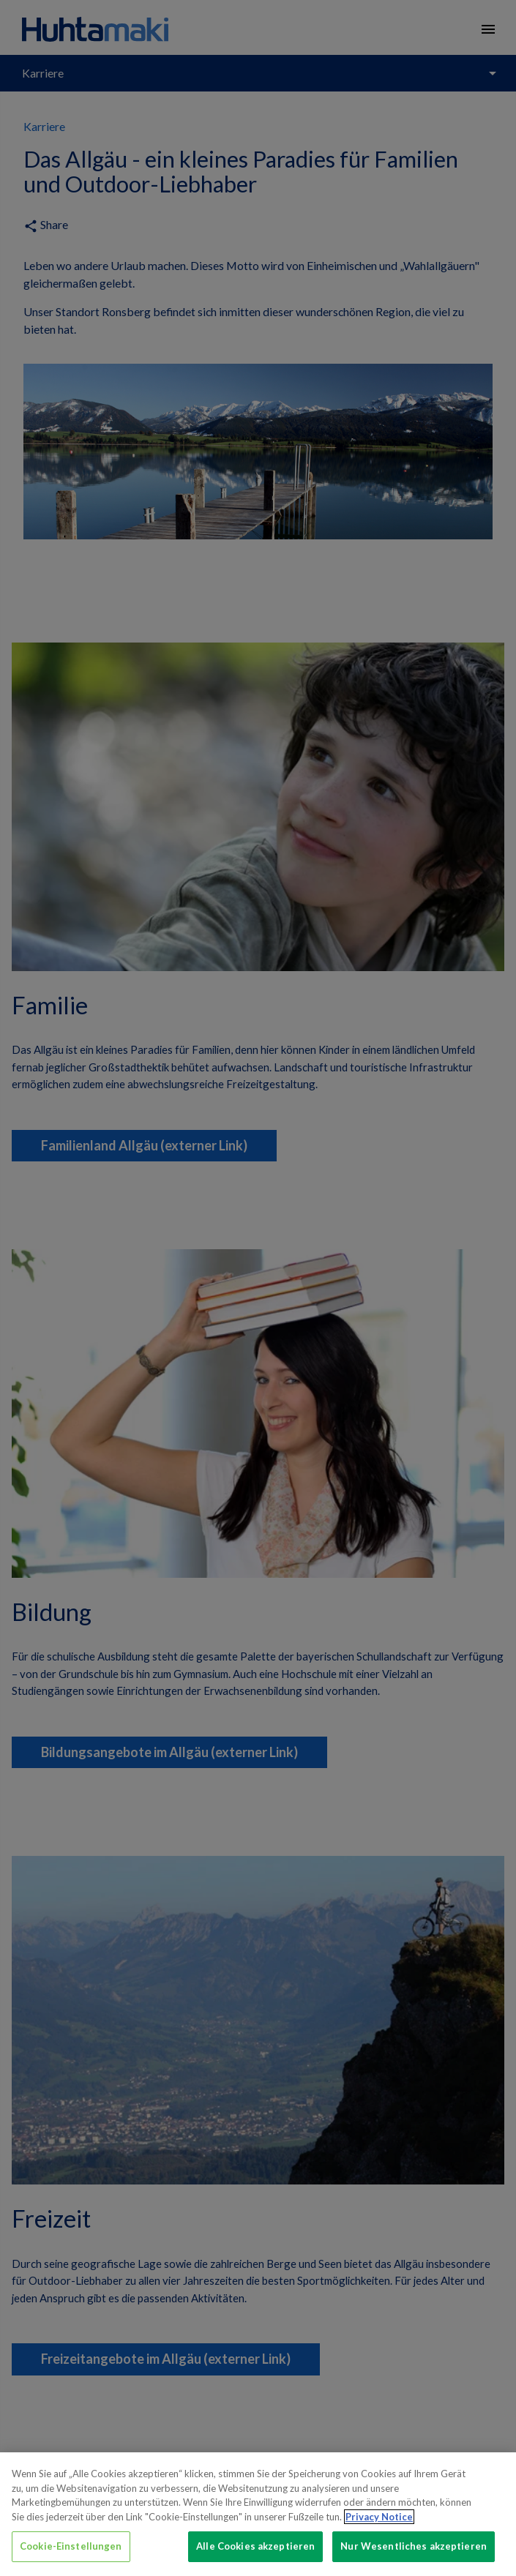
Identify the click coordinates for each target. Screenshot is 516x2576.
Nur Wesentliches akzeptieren (413, 2546)
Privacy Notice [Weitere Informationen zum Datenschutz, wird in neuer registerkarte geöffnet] (379, 2517)
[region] (258, 2514)
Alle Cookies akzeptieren (255, 2546)
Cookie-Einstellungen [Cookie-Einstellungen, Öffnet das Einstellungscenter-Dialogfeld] (71, 2546)
